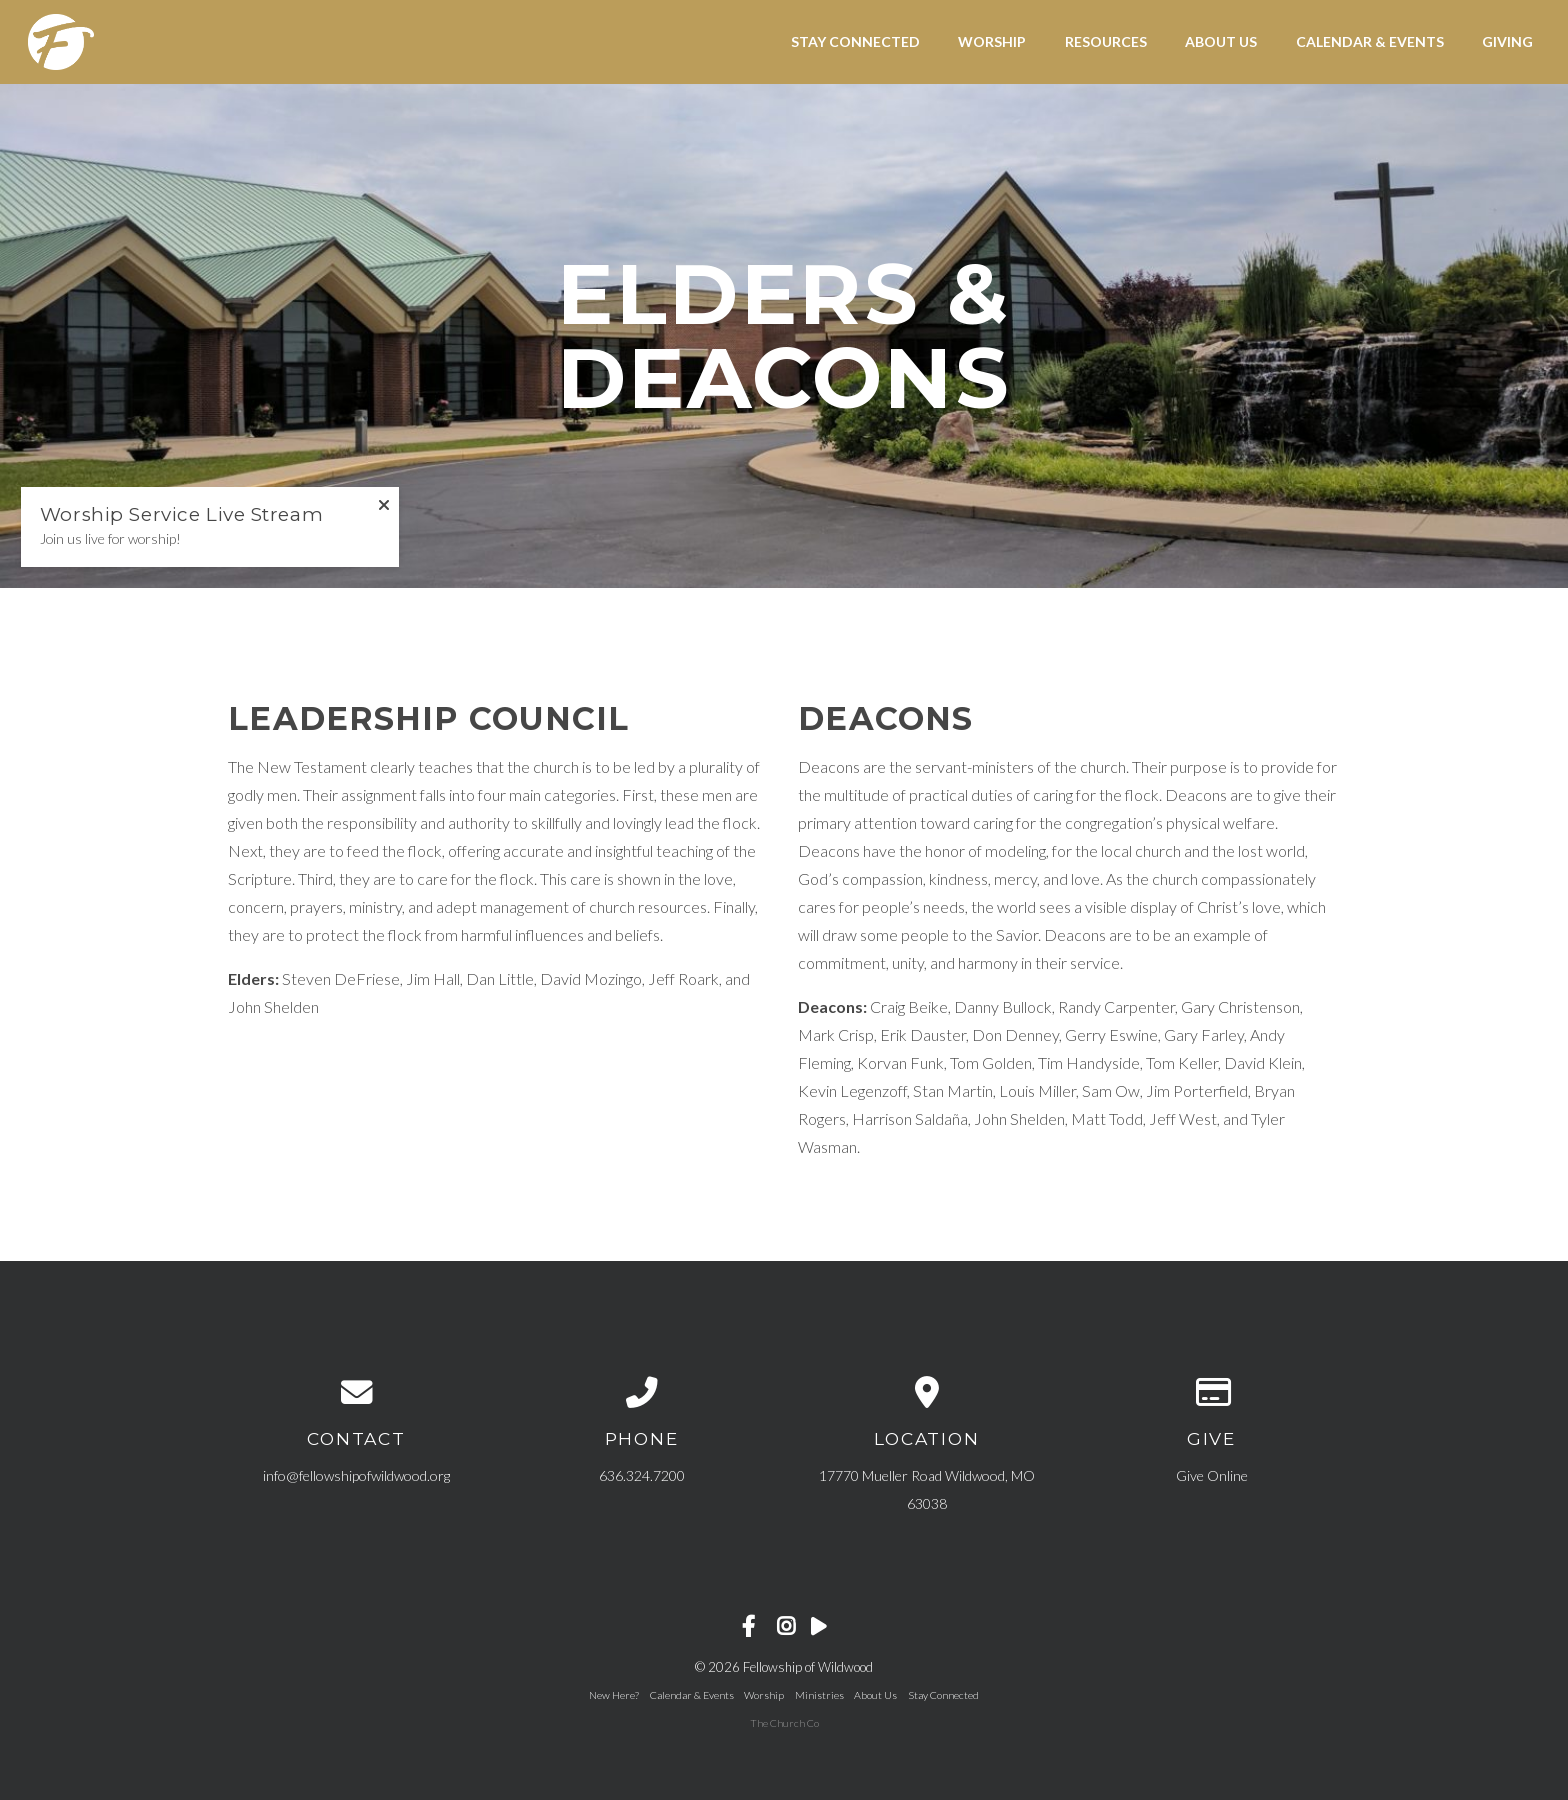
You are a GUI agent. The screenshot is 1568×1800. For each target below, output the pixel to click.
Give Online (1212, 1475)
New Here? (614, 1695)
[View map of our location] (926, 1393)
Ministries (819, 1695)
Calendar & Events (1370, 41)
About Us (1221, 41)
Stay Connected (855, 41)
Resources (1106, 41)
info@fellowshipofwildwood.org (356, 1475)
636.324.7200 (642, 1475)
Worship (992, 41)
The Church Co (784, 1723)
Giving (1507, 41)
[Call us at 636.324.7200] (641, 1393)
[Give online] (1211, 1393)
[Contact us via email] (356, 1393)
